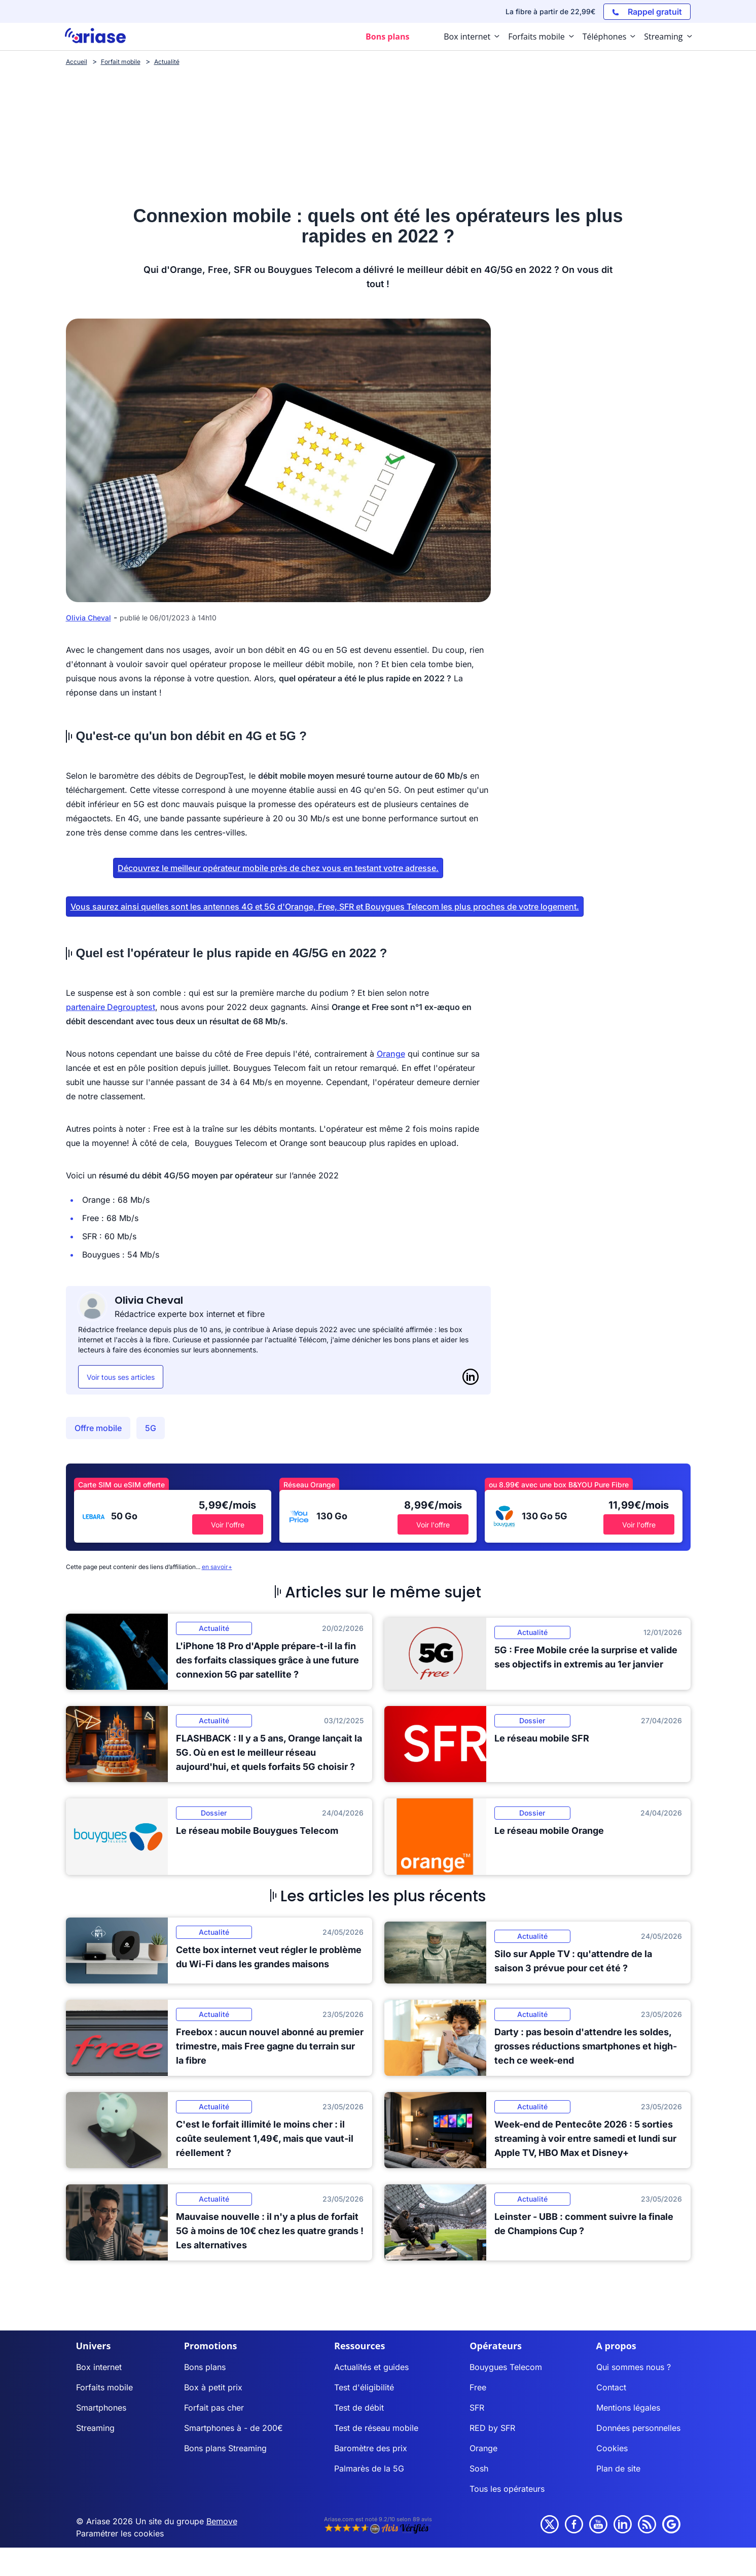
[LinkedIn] (470, 1377)
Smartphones (101, 2408)
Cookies (612, 2448)
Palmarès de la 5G (369, 2468)
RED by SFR (492, 2428)
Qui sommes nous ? (633, 2367)
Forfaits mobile (104, 2387)
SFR (477, 2408)
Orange (391, 1054)
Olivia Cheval (88, 617)
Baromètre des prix (370, 2448)
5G (150, 1428)
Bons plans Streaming (225, 2448)
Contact (611, 2387)
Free (478, 2387)
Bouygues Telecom (506, 2367)
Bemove (221, 2521)
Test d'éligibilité (364, 2387)
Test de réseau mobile (376, 2428)
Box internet (99, 2367)
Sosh (479, 2468)
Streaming (95, 2428)
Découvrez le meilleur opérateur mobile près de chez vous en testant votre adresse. (278, 868)
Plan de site (618, 2468)
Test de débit (359, 2408)
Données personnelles (638, 2428)
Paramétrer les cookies (120, 2533)
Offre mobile (98, 1428)
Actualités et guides (371, 2367)
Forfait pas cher (214, 2408)
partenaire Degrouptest (110, 1007)
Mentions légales (628, 2408)
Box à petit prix (213, 2387)
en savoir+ (217, 1567)
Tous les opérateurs (507, 2489)
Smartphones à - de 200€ (233, 2428)
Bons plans (205, 2367)
